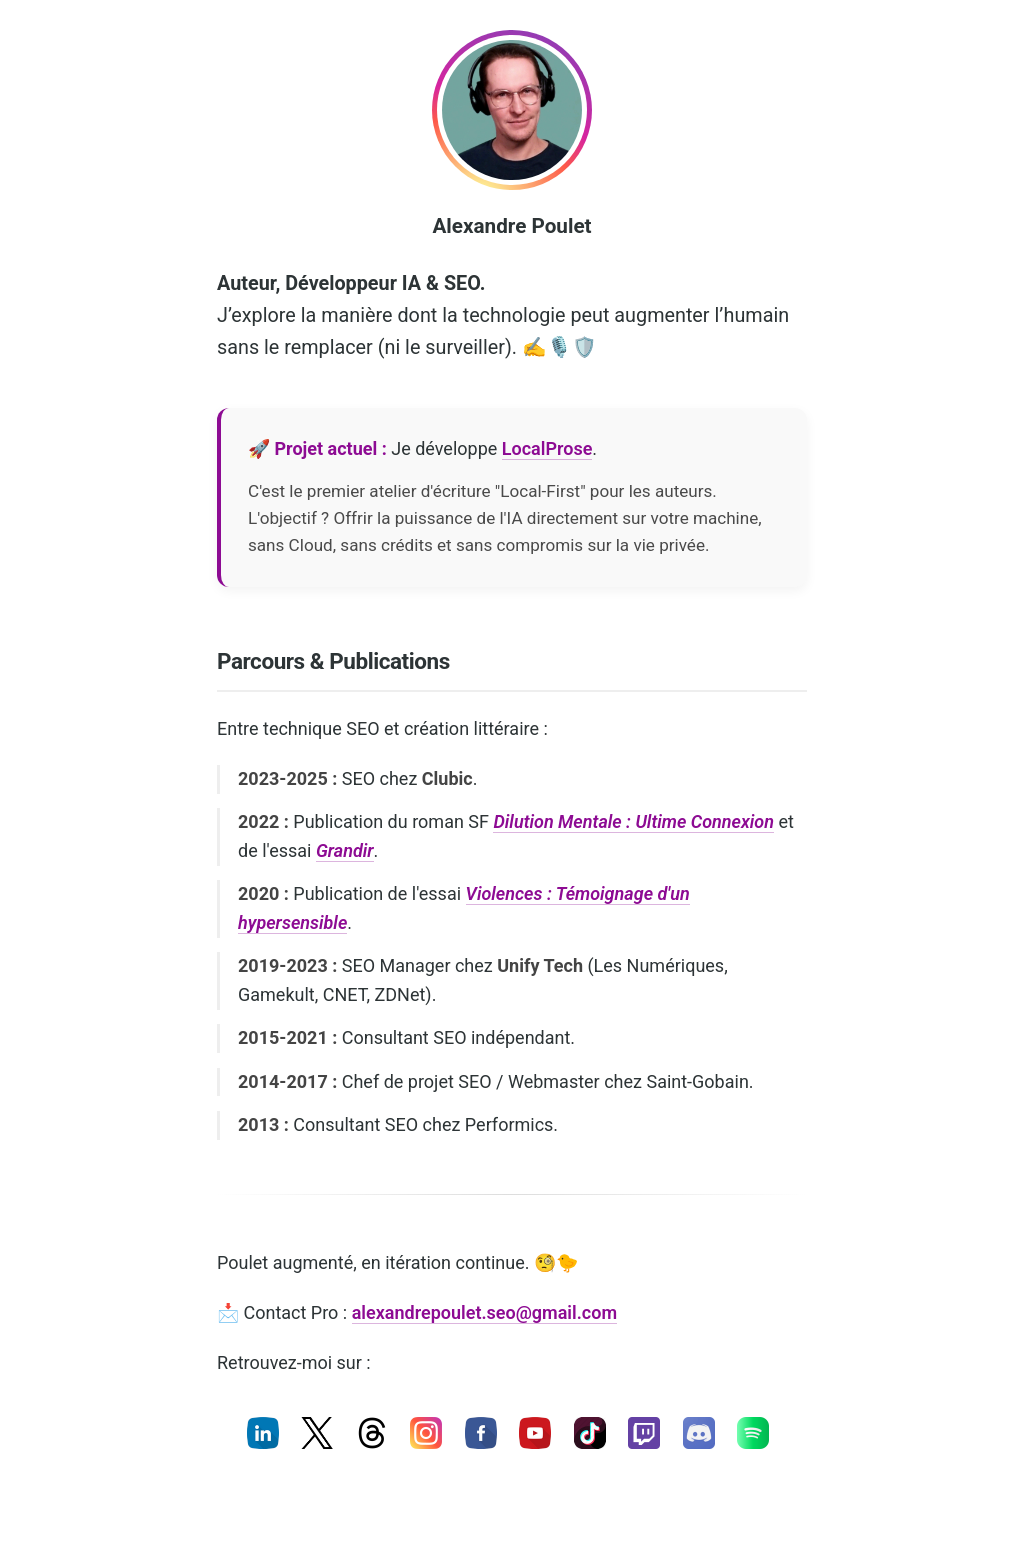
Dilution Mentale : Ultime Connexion (633, 821)
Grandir (345, 850)
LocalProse (547, 448)
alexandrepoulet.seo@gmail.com (484, 1312)
